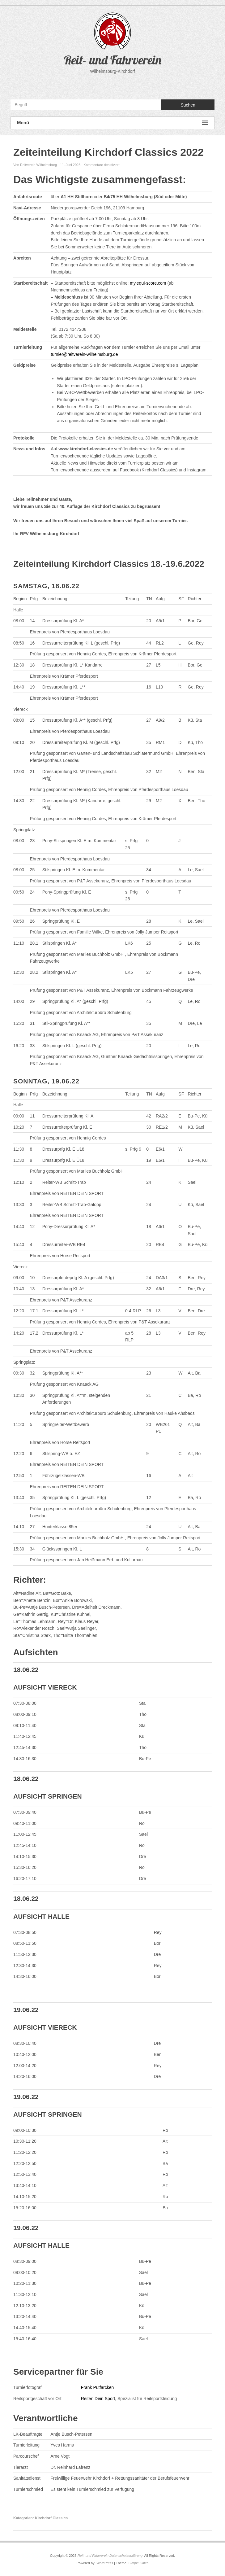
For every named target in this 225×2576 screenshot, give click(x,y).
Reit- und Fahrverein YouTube (112, 85)
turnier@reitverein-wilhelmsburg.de (84, 354)
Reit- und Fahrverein (112, 60)
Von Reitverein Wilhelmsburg (35, 165)
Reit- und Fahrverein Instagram (125, 85)
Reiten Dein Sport (98, 2398)
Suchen (187, 105)
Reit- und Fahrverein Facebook (99, 85)
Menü (112, 123)
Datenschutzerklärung (125, 2555)
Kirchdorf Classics (51, 2518)
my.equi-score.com (148, 283)
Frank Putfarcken (97, 2387)
